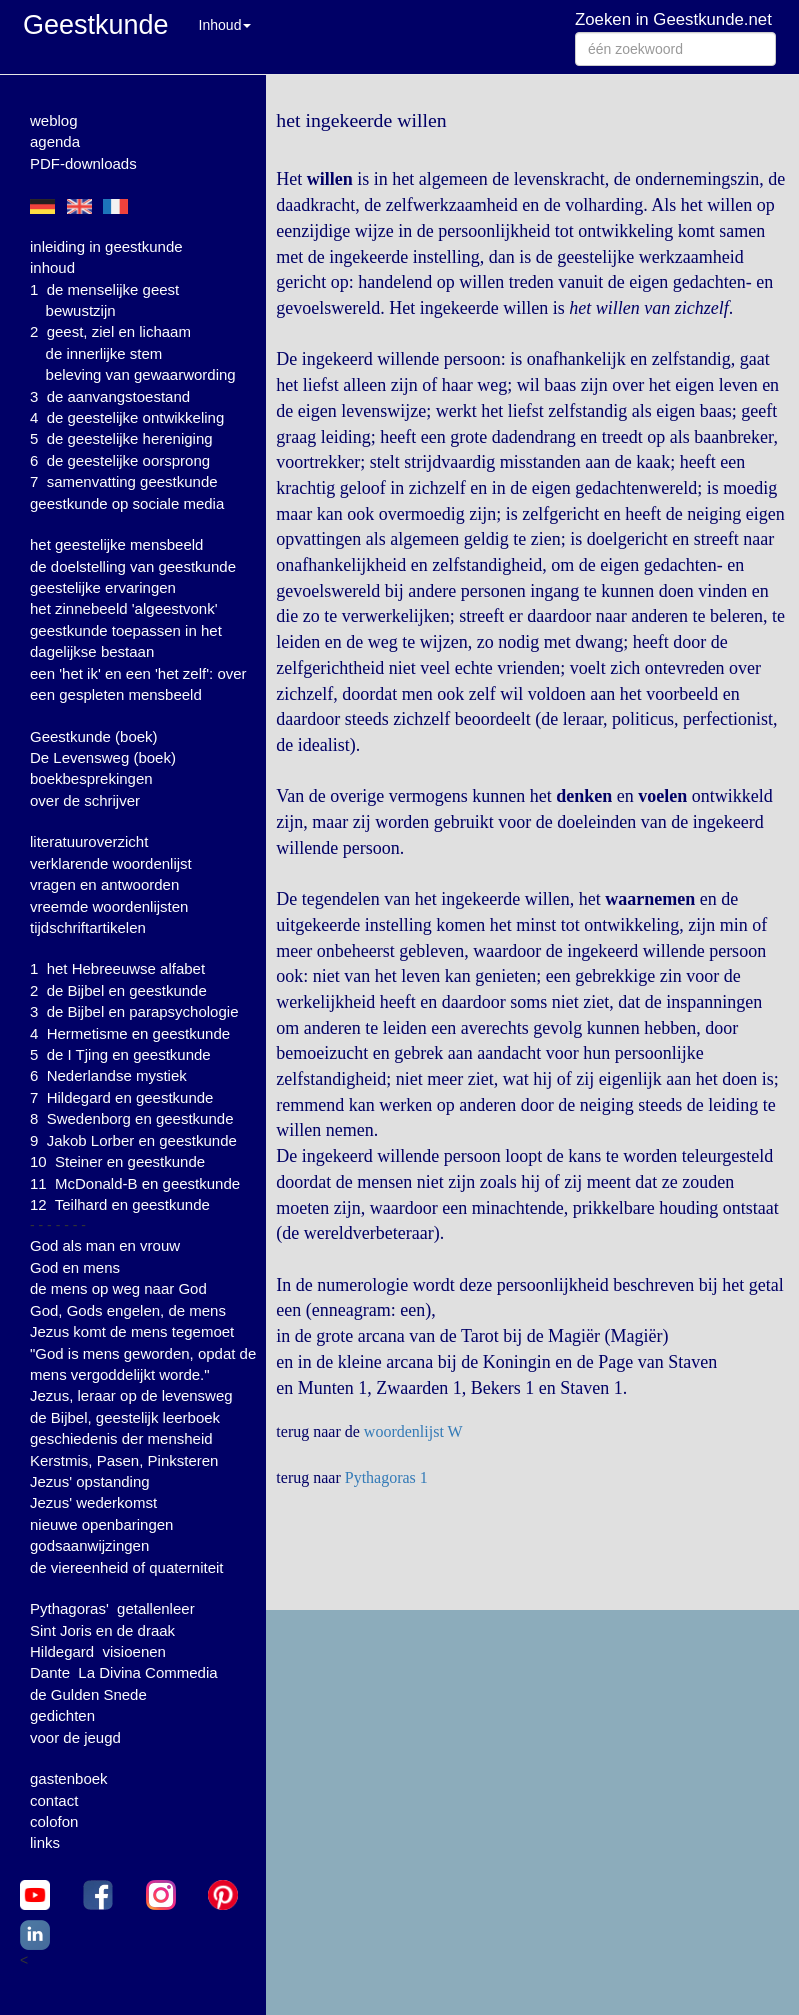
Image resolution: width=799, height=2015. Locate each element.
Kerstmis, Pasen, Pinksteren (124, 1460)
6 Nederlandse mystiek (108, 1075)
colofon (54, 1821)
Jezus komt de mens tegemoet (132, 1331)
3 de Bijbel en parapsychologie (134, 1011)
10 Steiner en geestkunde (117, 1161)
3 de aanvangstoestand (110, 396)
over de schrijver (85, 800)
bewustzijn (81, 310)
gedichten (62, 1715)
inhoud (52, 267)
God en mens (75, 1267)
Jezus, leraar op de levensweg (131, 1395)
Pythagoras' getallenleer (112, 1608)
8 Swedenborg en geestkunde (132, 1118)
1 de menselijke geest (104, 289)
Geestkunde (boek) (94, 736)
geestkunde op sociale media (127, 503)
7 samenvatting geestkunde (124, 481)
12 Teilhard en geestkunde (120, 1204)
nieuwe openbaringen (101, 1524)
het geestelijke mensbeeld (116, 544)
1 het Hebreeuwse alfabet (117, 968)
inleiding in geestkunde (106, 246)
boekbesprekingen (91, 778)
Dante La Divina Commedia (124, 1672)
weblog (54, 120)
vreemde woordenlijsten (109, 906)
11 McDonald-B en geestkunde (135, 1183)
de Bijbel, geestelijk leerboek (125, 1417)
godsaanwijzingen (89, 1545)
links (45, 1842)
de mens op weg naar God (118, 1288)
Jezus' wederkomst (93, 1502)
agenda (55, 141)
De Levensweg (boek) (103, 757)
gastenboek (69, 1778)
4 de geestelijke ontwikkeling (127, 417)
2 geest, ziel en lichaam (110, 331)
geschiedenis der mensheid (121, 1438)
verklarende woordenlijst (111, 863)
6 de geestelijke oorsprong (120, 460)
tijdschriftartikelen (88, 927)
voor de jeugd (75, 1737)
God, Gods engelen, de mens (128, 1310)
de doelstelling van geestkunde (133, 566)
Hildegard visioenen (98, 1651)
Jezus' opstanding (90, 1481)
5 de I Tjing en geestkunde (120, 1054)
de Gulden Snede (88, 1694)
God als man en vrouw (105, 1245)
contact (54, 1800)
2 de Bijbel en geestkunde (118, 990)
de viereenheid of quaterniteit (126, 1567)
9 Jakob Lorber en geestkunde (133, 1140)
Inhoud (225, 25)
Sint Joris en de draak (102, 1630)
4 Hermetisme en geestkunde (130, 1033)
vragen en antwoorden (104, 884)
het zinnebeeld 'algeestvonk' (124, 608)
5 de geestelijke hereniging (121, 438)
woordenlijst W (413, 1431)
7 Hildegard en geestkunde (121, 1097)
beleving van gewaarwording (141, 374)
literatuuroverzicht (89, 841)
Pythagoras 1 (386, 1477)
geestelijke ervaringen (103, 587)
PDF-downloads (83, 163)
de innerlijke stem (104, 353)
